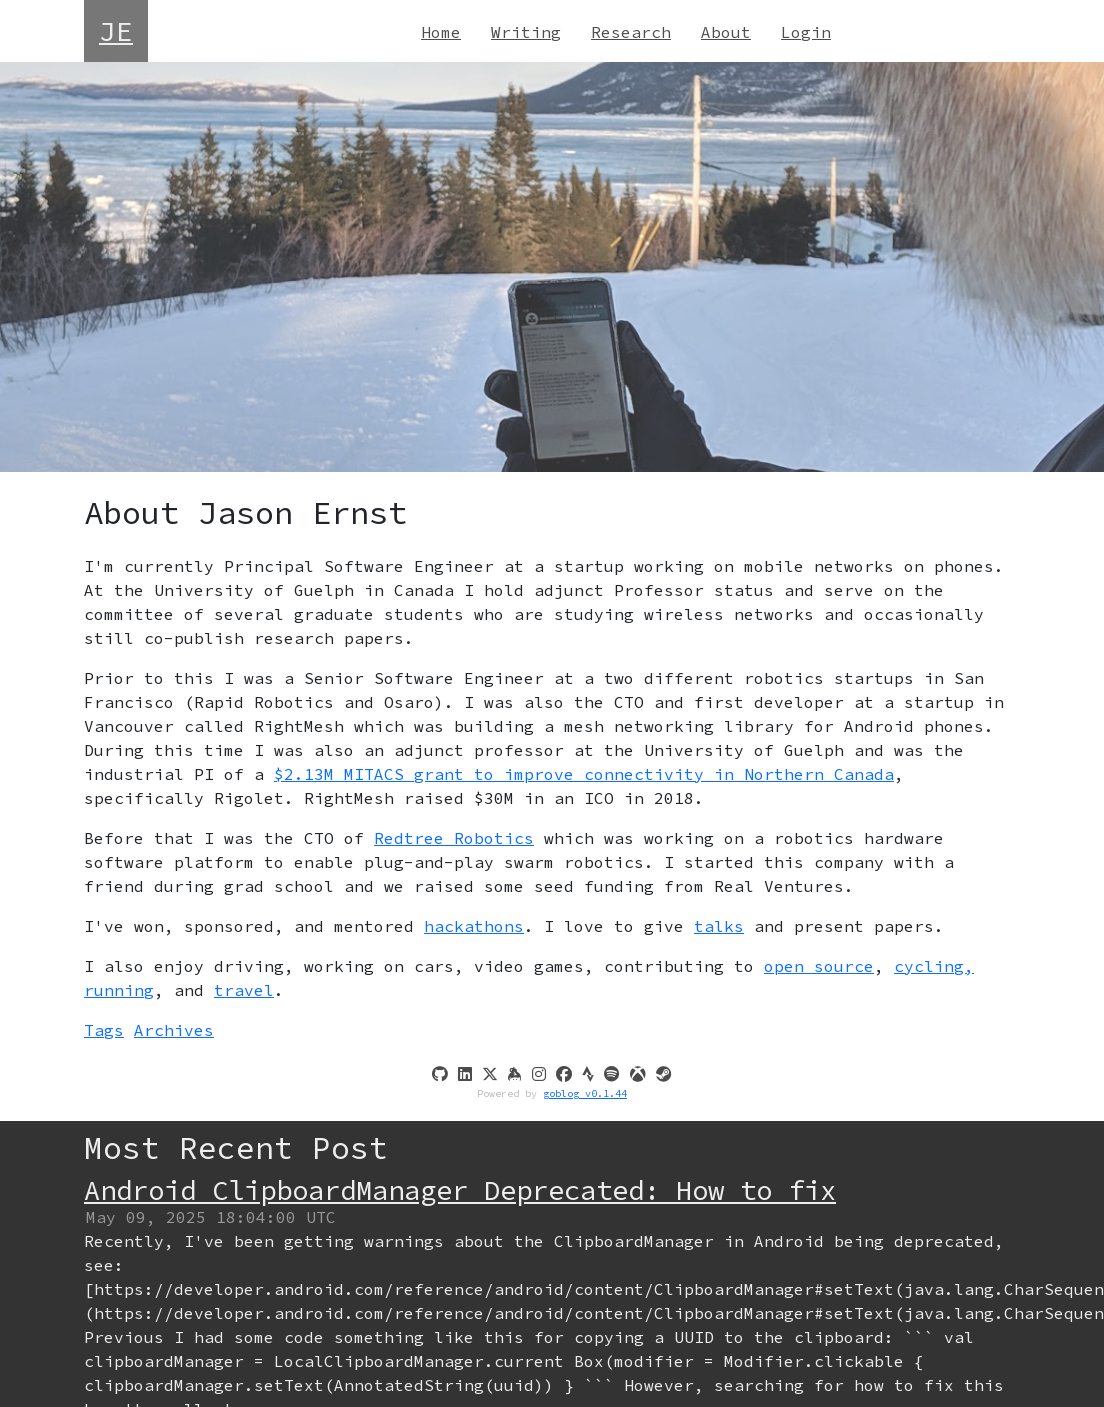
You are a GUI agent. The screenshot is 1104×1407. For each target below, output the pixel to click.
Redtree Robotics (454, 838)
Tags (104, 1030)
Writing (526, 32)
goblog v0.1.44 (585, 1093)
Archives (174, 1030)
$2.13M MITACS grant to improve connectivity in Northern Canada (584, 774)
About (726, 32)
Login (806, 32)
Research (631, 32)
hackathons (474, 926)
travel (244, 990)
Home (441, 32)
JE (116, 31)
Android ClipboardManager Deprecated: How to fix (460, 1190)
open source (819, 966)
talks (719, 926)
